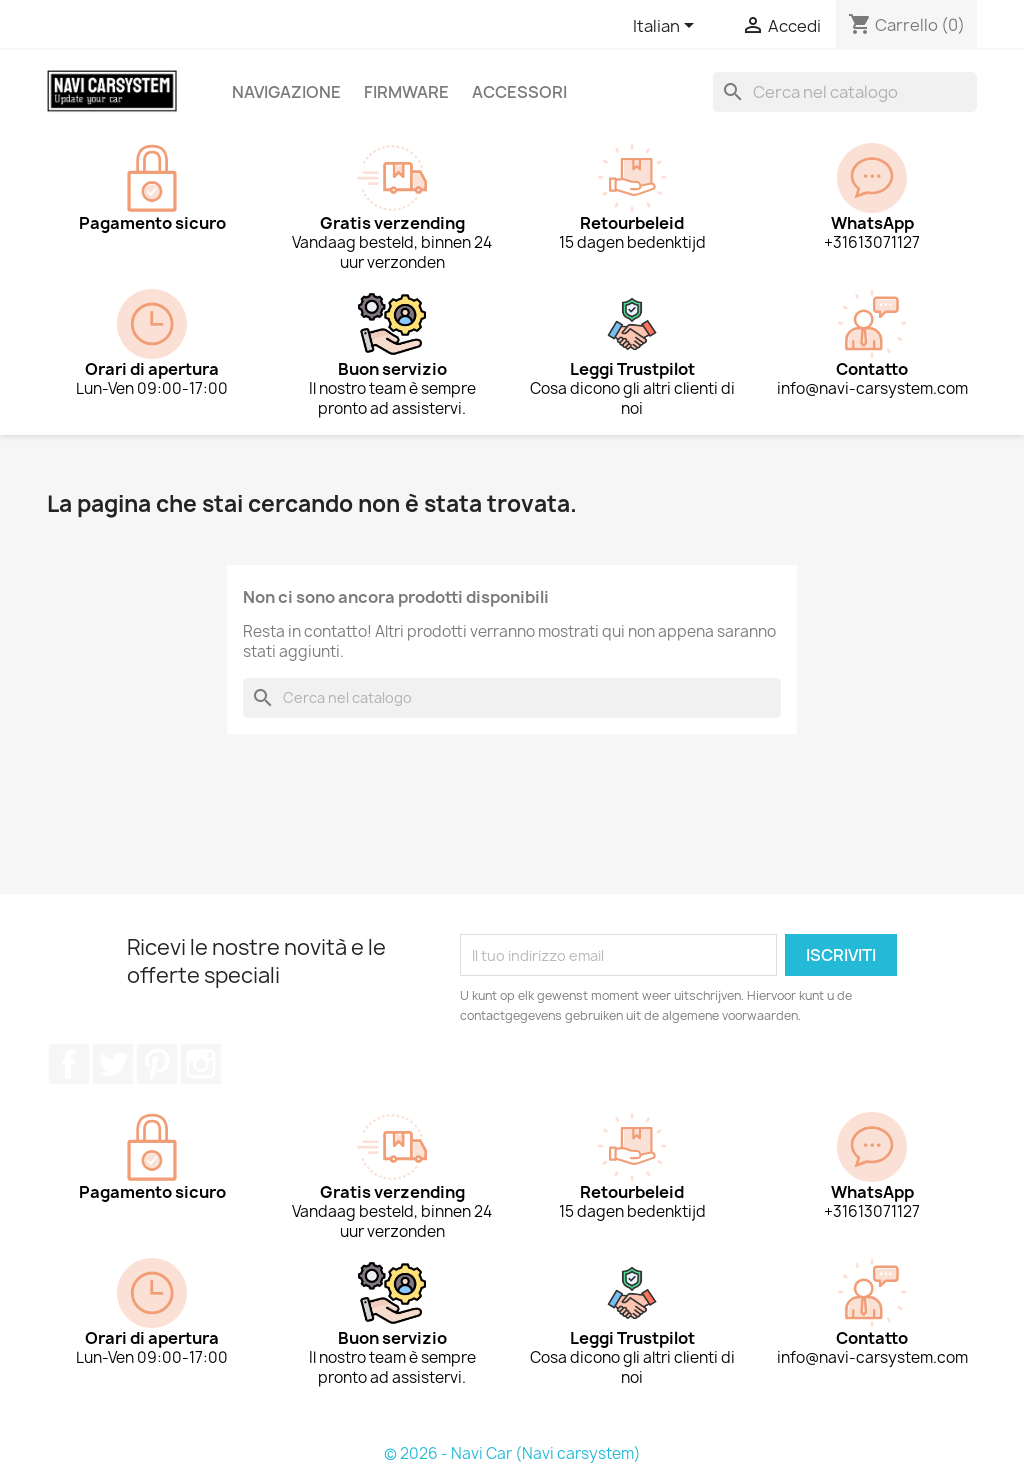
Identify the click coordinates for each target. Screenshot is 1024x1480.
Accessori (519, 92)
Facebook (69, 1064)
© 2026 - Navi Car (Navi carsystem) (512, 1453)
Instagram (201, 1064)
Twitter (113, 1064)
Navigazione (286, 92)
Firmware (406, 92)
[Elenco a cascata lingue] (667, 27)
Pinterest (157, 1064)
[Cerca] (845, 92)
